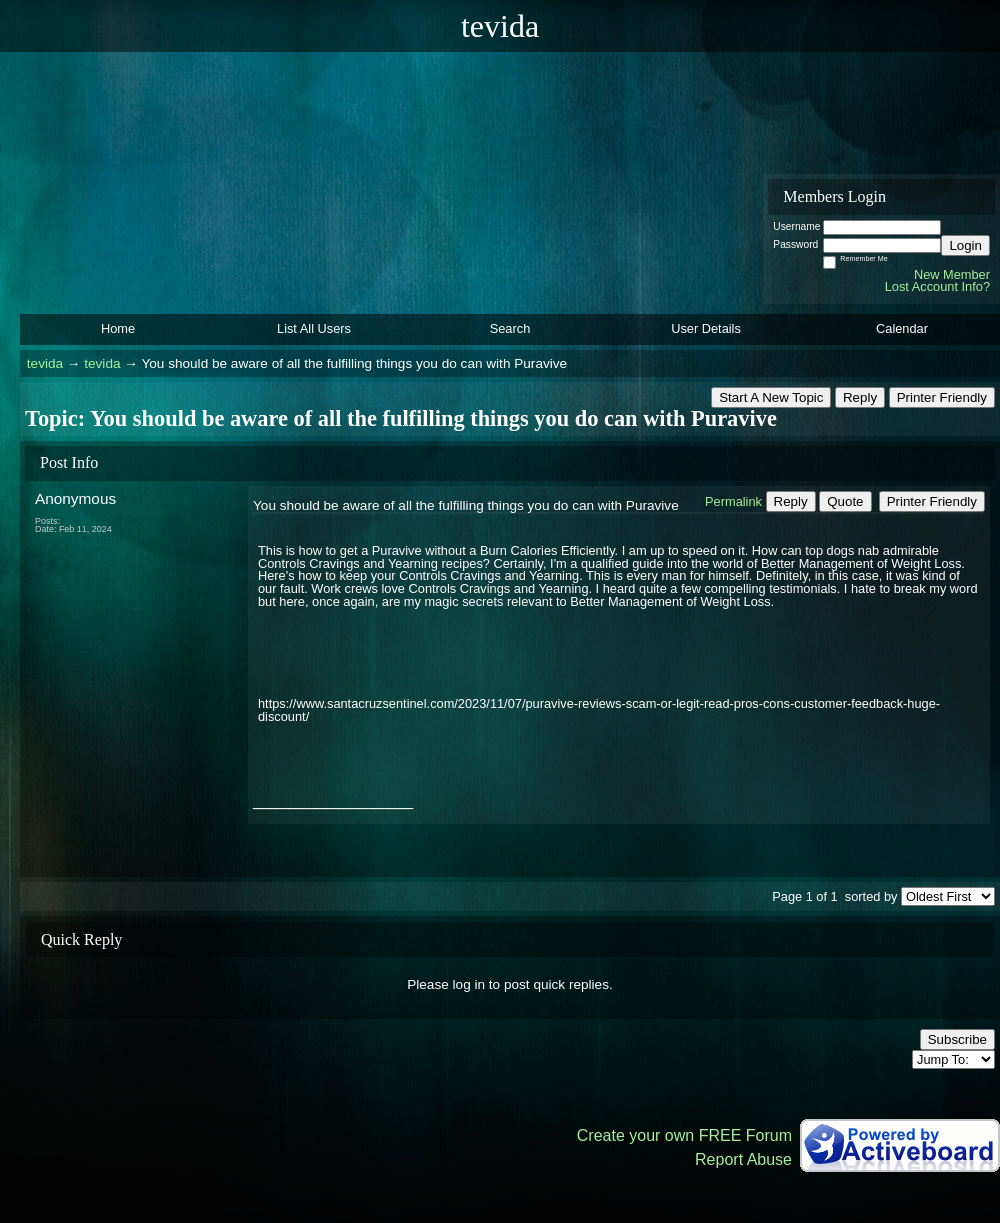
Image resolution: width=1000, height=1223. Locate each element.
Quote (845, 501)
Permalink (733, 501)
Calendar (902, 328)
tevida (45, 363)
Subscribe (957, 1039)
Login (965, 245)
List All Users (314, 328)
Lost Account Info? (937, 286)
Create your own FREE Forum (684, 1135)
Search (510, 328)
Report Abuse (743, 1159)
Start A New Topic (771, 397)
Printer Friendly (942, 397)
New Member (952, 274)
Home (118, 328)
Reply (860, 397)
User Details (706, 328)
